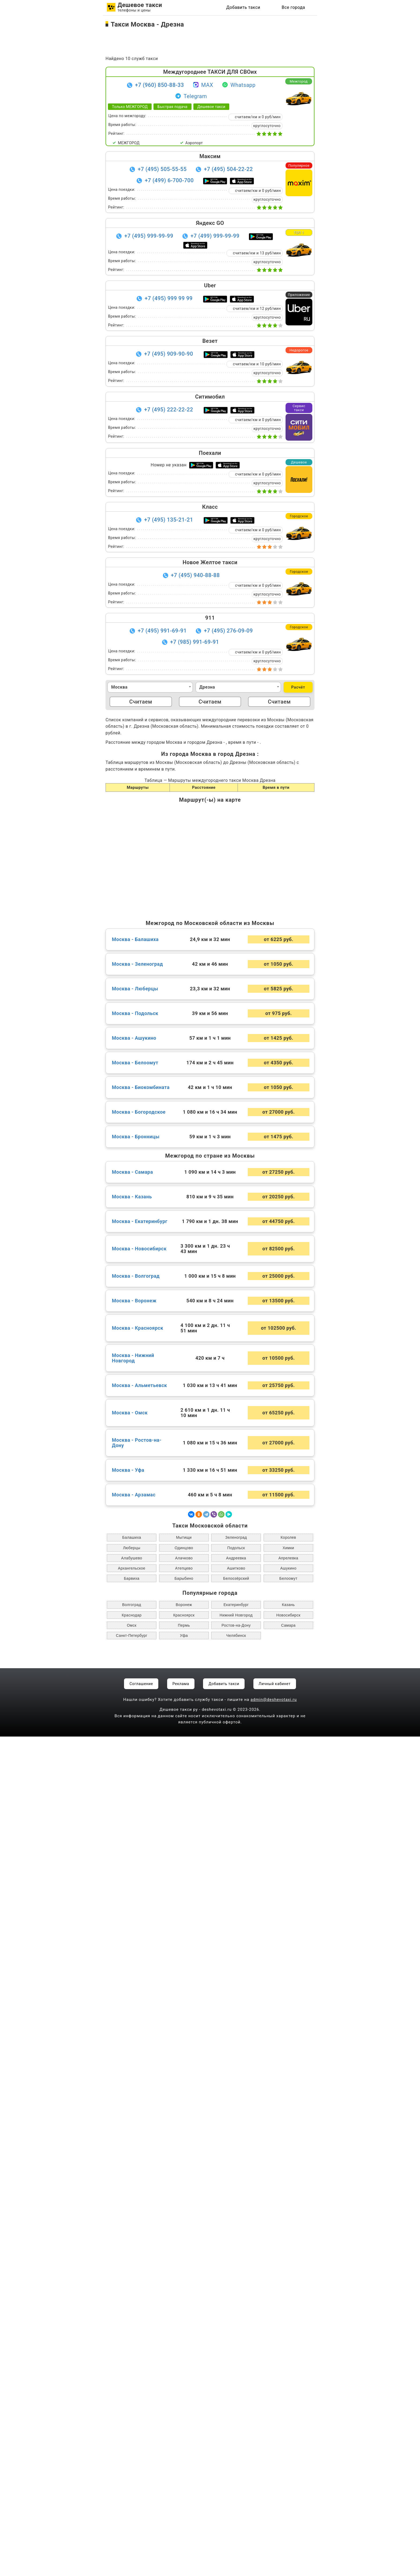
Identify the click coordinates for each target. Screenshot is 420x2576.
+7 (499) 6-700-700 (169, 180)
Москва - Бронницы (136, 1976)
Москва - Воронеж (134, 2140)
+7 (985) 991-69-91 (195, 642)
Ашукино (288, 2408)
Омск (132, 2465)
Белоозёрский (236, 2418)
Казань (288, 2444)
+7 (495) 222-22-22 (168, 409)
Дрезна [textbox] (207, 687)
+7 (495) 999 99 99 (169, 298)
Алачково (184, 2397)
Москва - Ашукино (134, 1877)
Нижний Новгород (236, 2454)
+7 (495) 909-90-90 (168, 354)
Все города (293, 7)
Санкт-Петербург (131, 2475)
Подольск (236, 2387)
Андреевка (236, 2397)
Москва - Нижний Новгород (133, 2197)
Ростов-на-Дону (236, 2465)
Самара (288, 2465)
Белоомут (288, 2418)
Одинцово (184, 2387)
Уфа (184, 2475)
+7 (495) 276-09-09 (228, 630)
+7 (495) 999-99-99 (148, 236)
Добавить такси (243, 7)
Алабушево (131, 2397)
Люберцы (131, 2387)
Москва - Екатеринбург (139, 2061)
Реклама (180, 2523)
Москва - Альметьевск (139, 2225)
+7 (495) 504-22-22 (228, 169)
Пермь (184, 2465)
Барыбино (183, 2418)
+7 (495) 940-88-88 (195, 575)
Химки (288, 2387)
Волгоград (131, 2444)
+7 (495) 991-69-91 (162, 630)
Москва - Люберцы (135, 1828)
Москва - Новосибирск (139, 2088)
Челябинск (236, 2475)
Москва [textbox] (119, 687)
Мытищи (184, 2377)
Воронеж (184, 2444)
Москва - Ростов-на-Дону (137, 2282)
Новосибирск (288, 2454)
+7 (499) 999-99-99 (214, 236)
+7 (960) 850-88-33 (159, 85)
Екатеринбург (236, 2444)
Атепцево (184, 2408)
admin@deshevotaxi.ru (273, 2539)
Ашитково (236, 2408)
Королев (288, 2377)
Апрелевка (288, 2397)
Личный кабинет (275, 2523)
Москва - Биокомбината (141, 1927)
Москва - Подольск (135, 1853)
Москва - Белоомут (135, 1902)
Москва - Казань (132, 2036)
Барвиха (131, 2418)
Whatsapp (239, 85)
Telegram (191, 96)
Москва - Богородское (139, 1951)
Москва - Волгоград (136, 2115)
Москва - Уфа (128, 2309)
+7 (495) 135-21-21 (168, 519)
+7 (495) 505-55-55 (162, 169)
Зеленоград (236, 2377)
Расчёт (298, 687)
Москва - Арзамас (134, 2334)
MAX (203, 85)
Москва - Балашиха (135, 1779)
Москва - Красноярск (137, 2167)
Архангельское (131, 2408)
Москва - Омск (130, 2252)
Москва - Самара (132, 2011)
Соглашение (141, 2523)
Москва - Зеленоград (137, 1803)
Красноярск (184, 2454)
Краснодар (131, 2454)
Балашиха (131, 2377)
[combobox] (150, 687)
